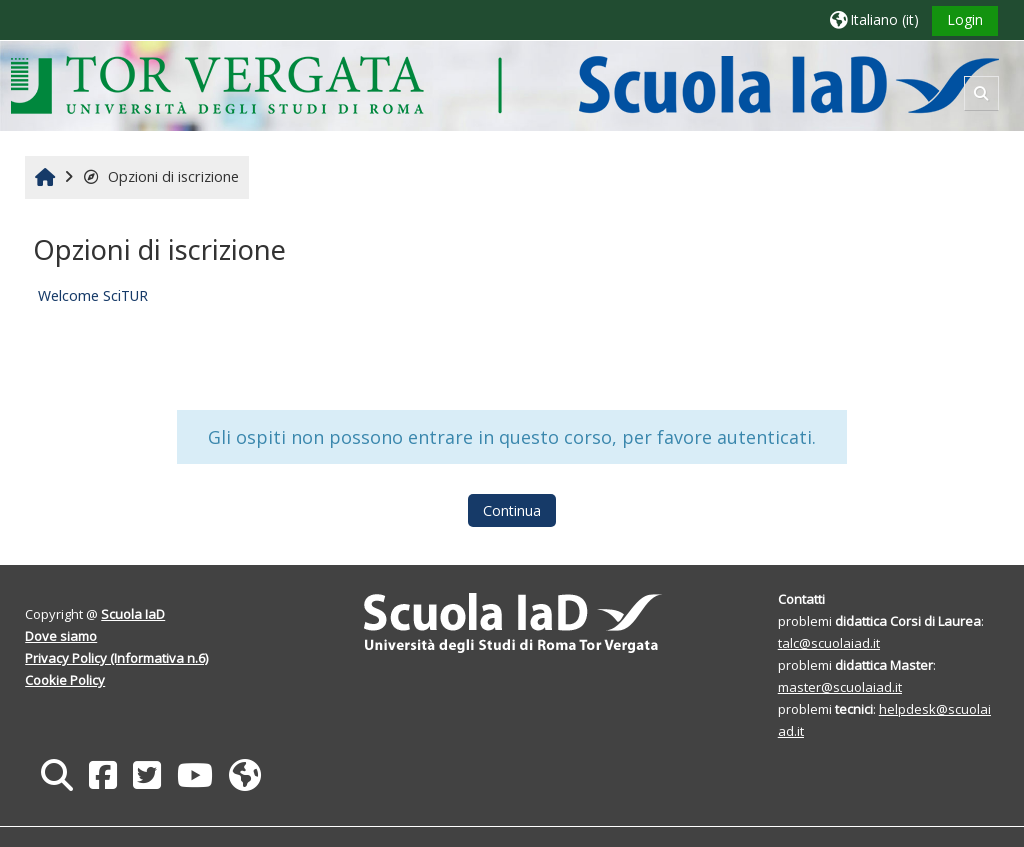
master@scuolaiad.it (840, 687)
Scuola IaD (133, 614)
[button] (874, 19)
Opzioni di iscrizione (160, 176)
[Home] (504, 84)
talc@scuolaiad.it (829, 643)
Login (965, 19)
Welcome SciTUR (93, 295)
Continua (512, 510)
